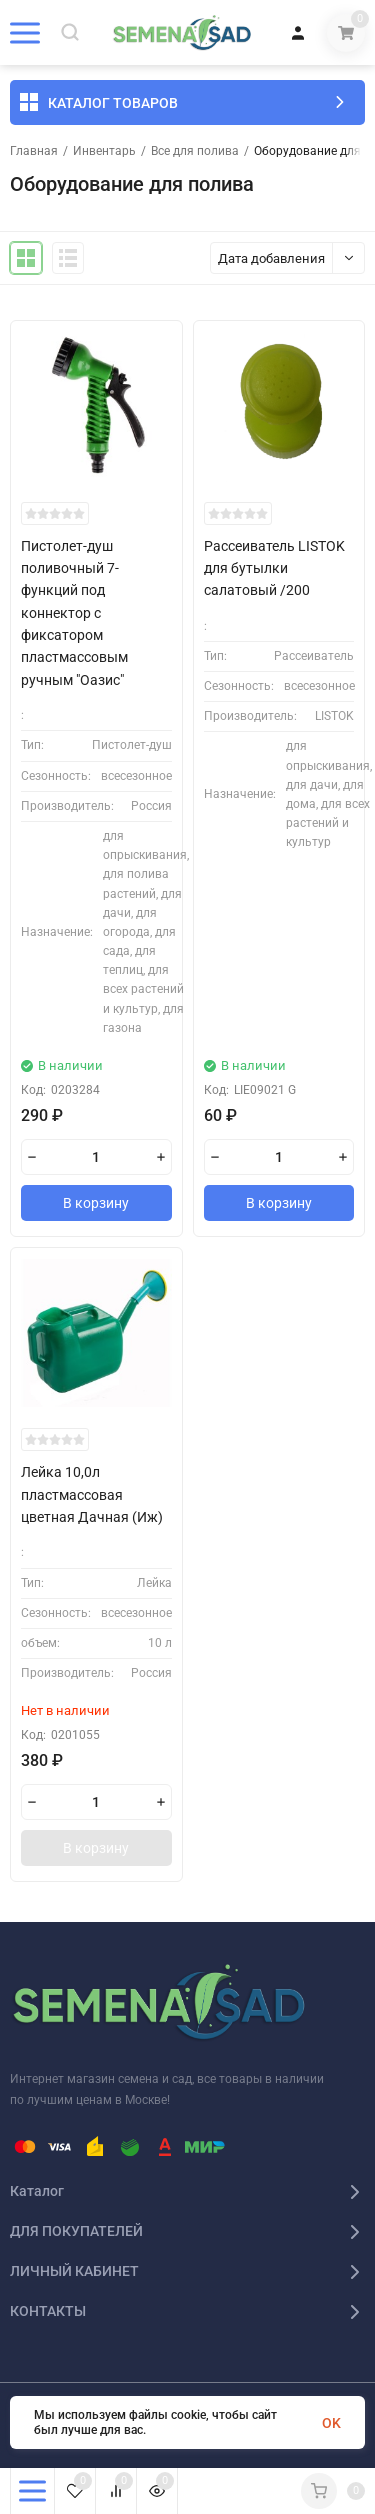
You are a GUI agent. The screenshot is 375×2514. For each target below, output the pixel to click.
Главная (34, 151)
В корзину (96, 1203)
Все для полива (195, 151)
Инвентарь (104, 151)
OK (331, 2423)
